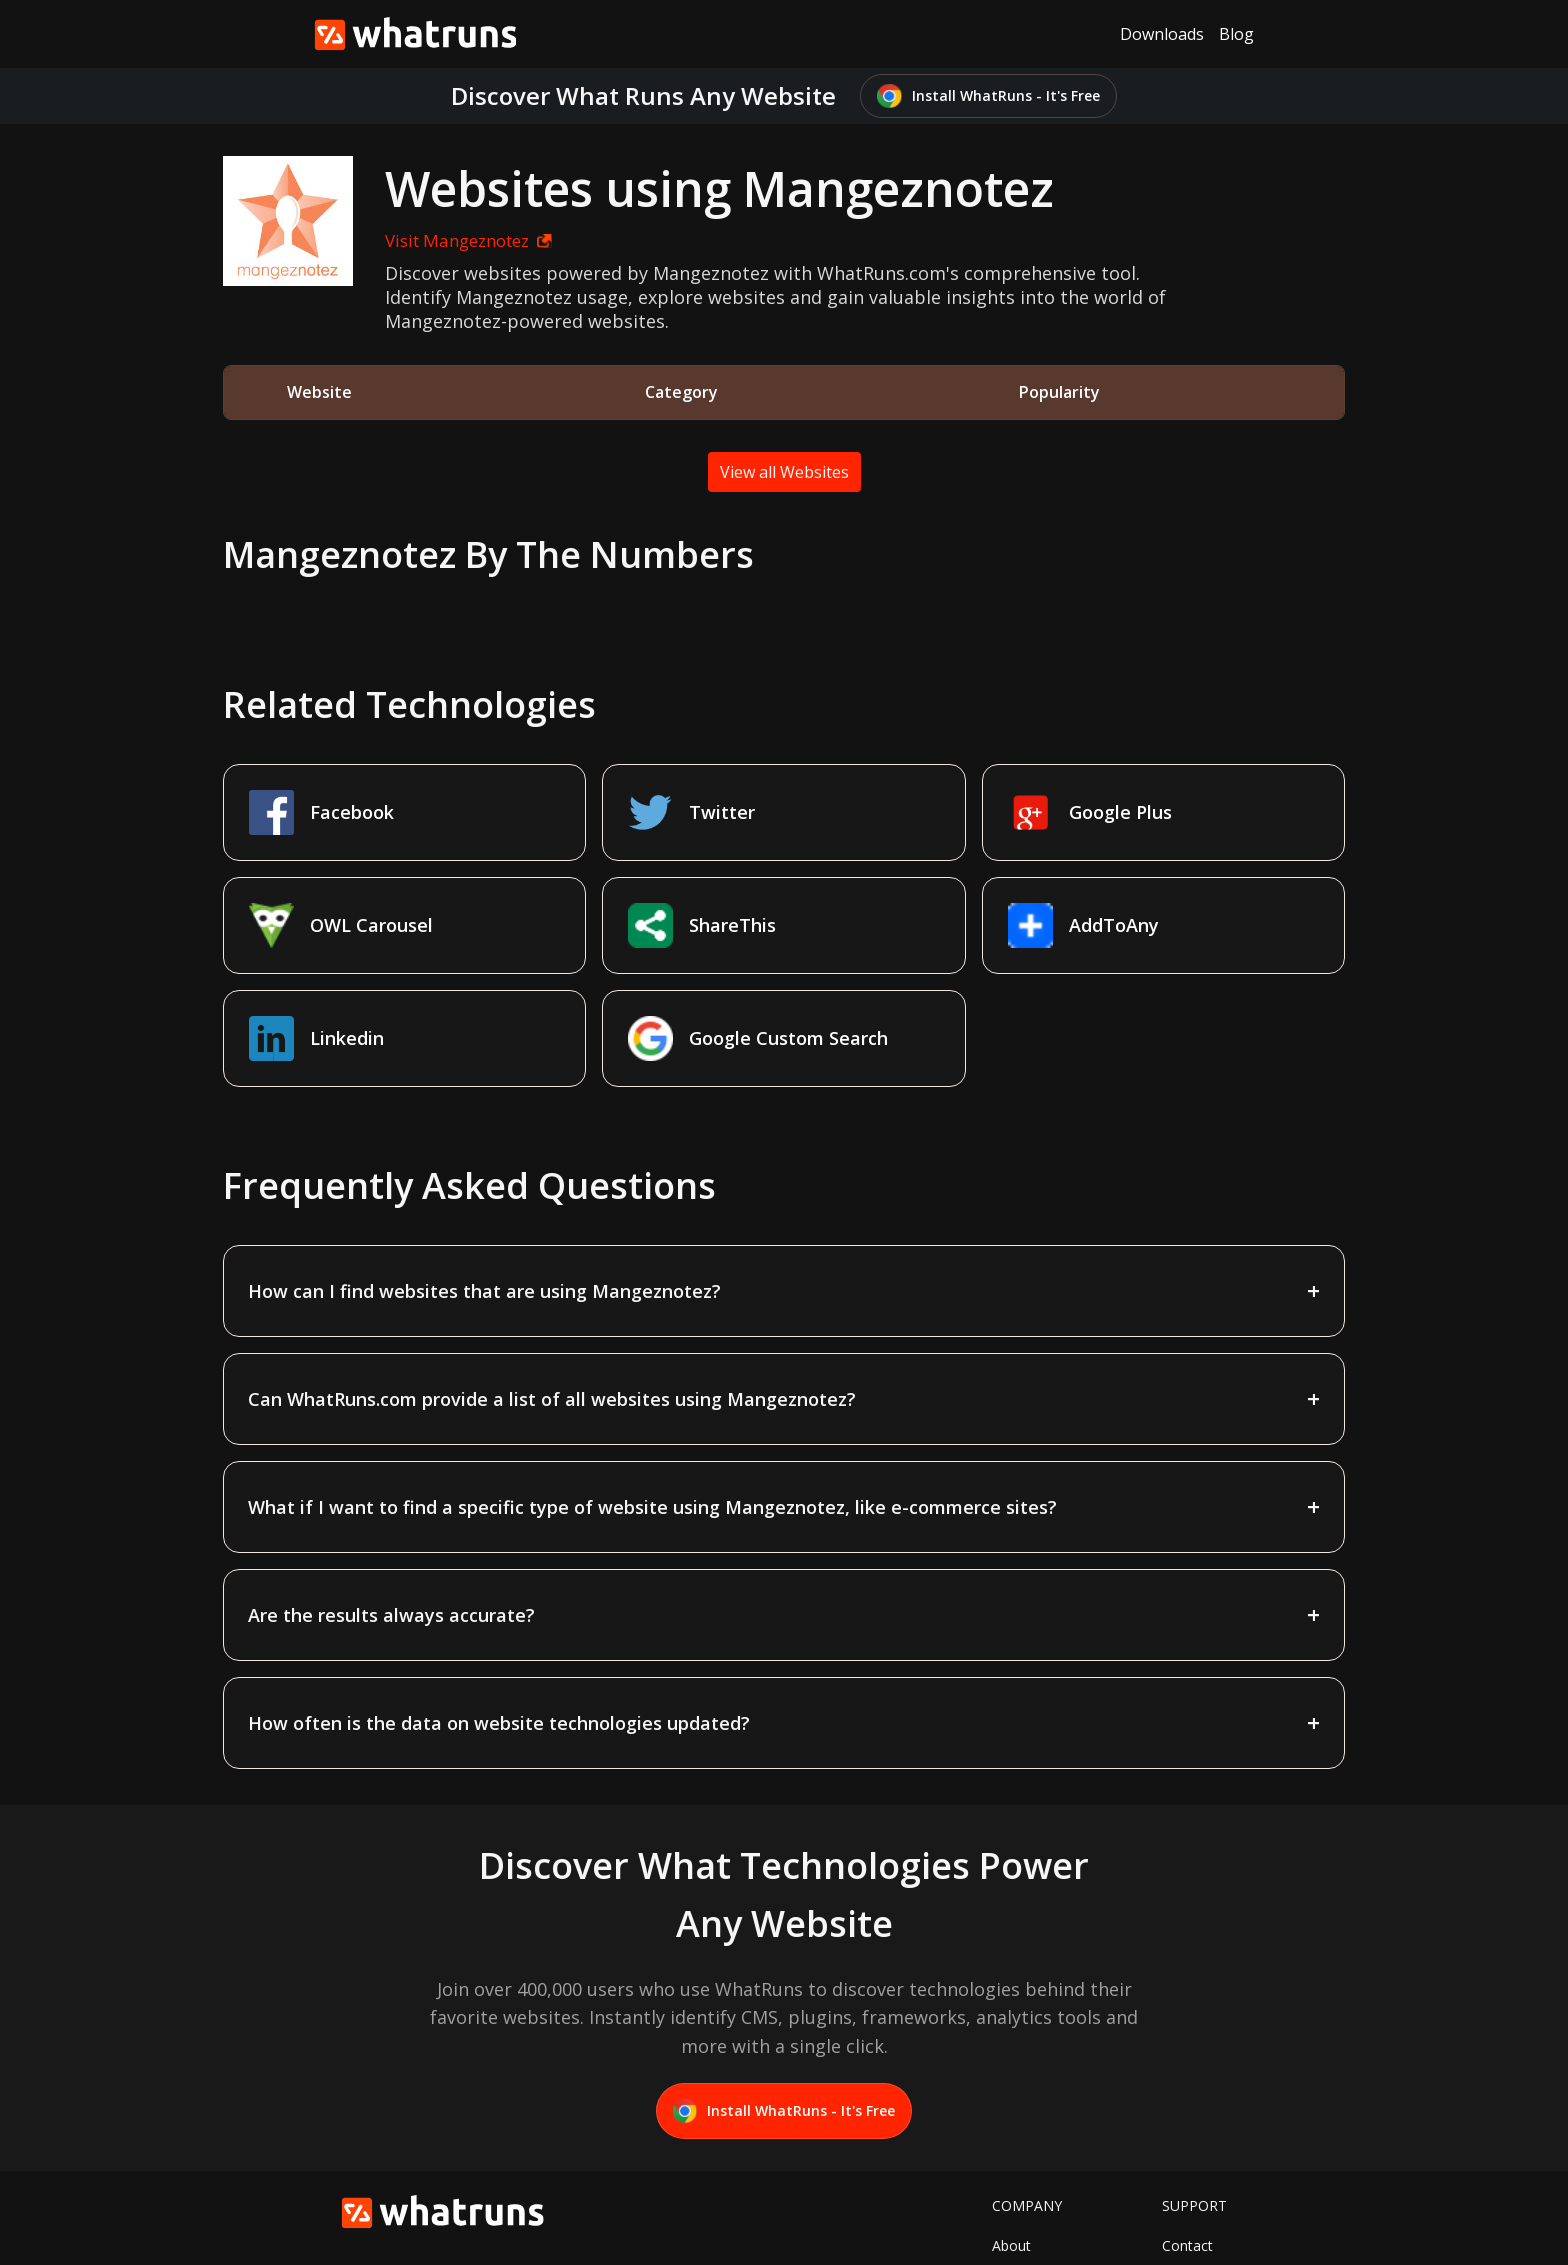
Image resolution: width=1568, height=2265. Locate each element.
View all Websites (784, 472)
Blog (1236, 34)
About (1011, 2132)
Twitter (1015, 2163)
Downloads (1162, 34)
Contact (1187, 2132)
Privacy (1185, 2194)
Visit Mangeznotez (448, 240)
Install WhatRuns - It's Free (988, 96)
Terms (1183, 2163)
